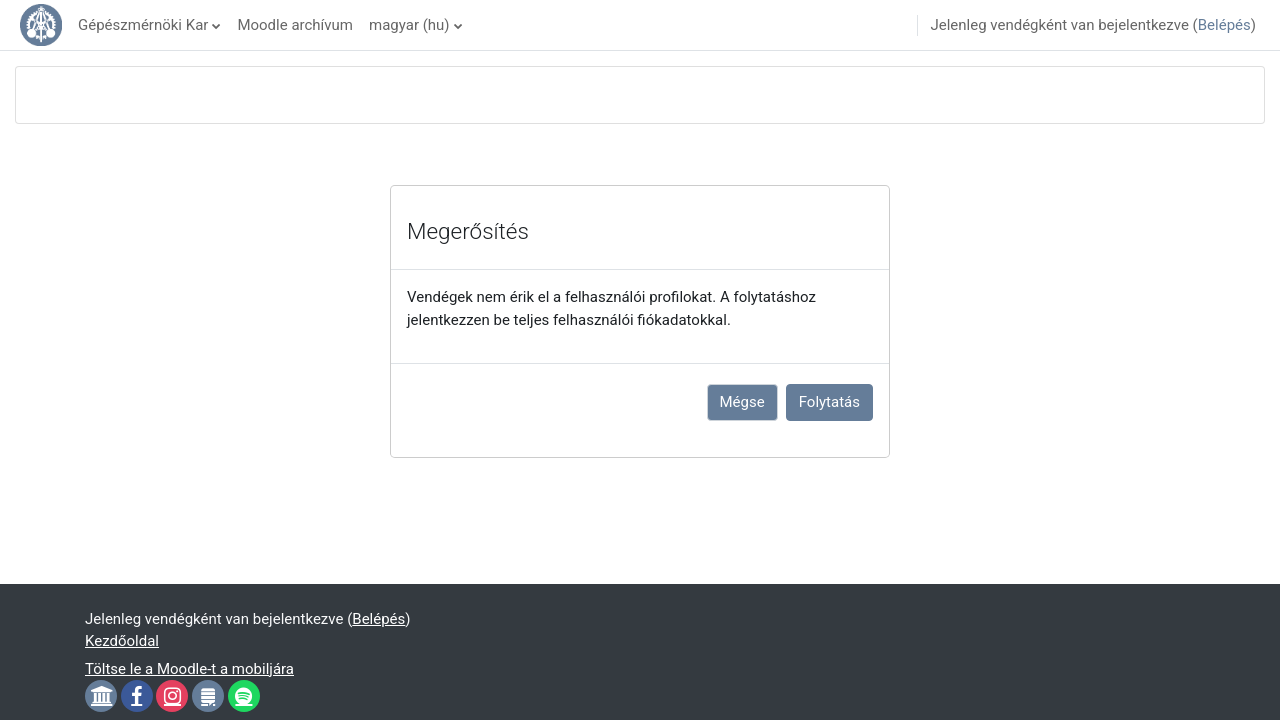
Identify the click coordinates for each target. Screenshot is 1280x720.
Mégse (742, 402)
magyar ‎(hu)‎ (409, 25)
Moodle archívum (295, 25)
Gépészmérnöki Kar (143, 25)
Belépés (1224, 25)
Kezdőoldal (122, 641)
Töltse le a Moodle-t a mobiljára (189, 669)
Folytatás (829, 402)
